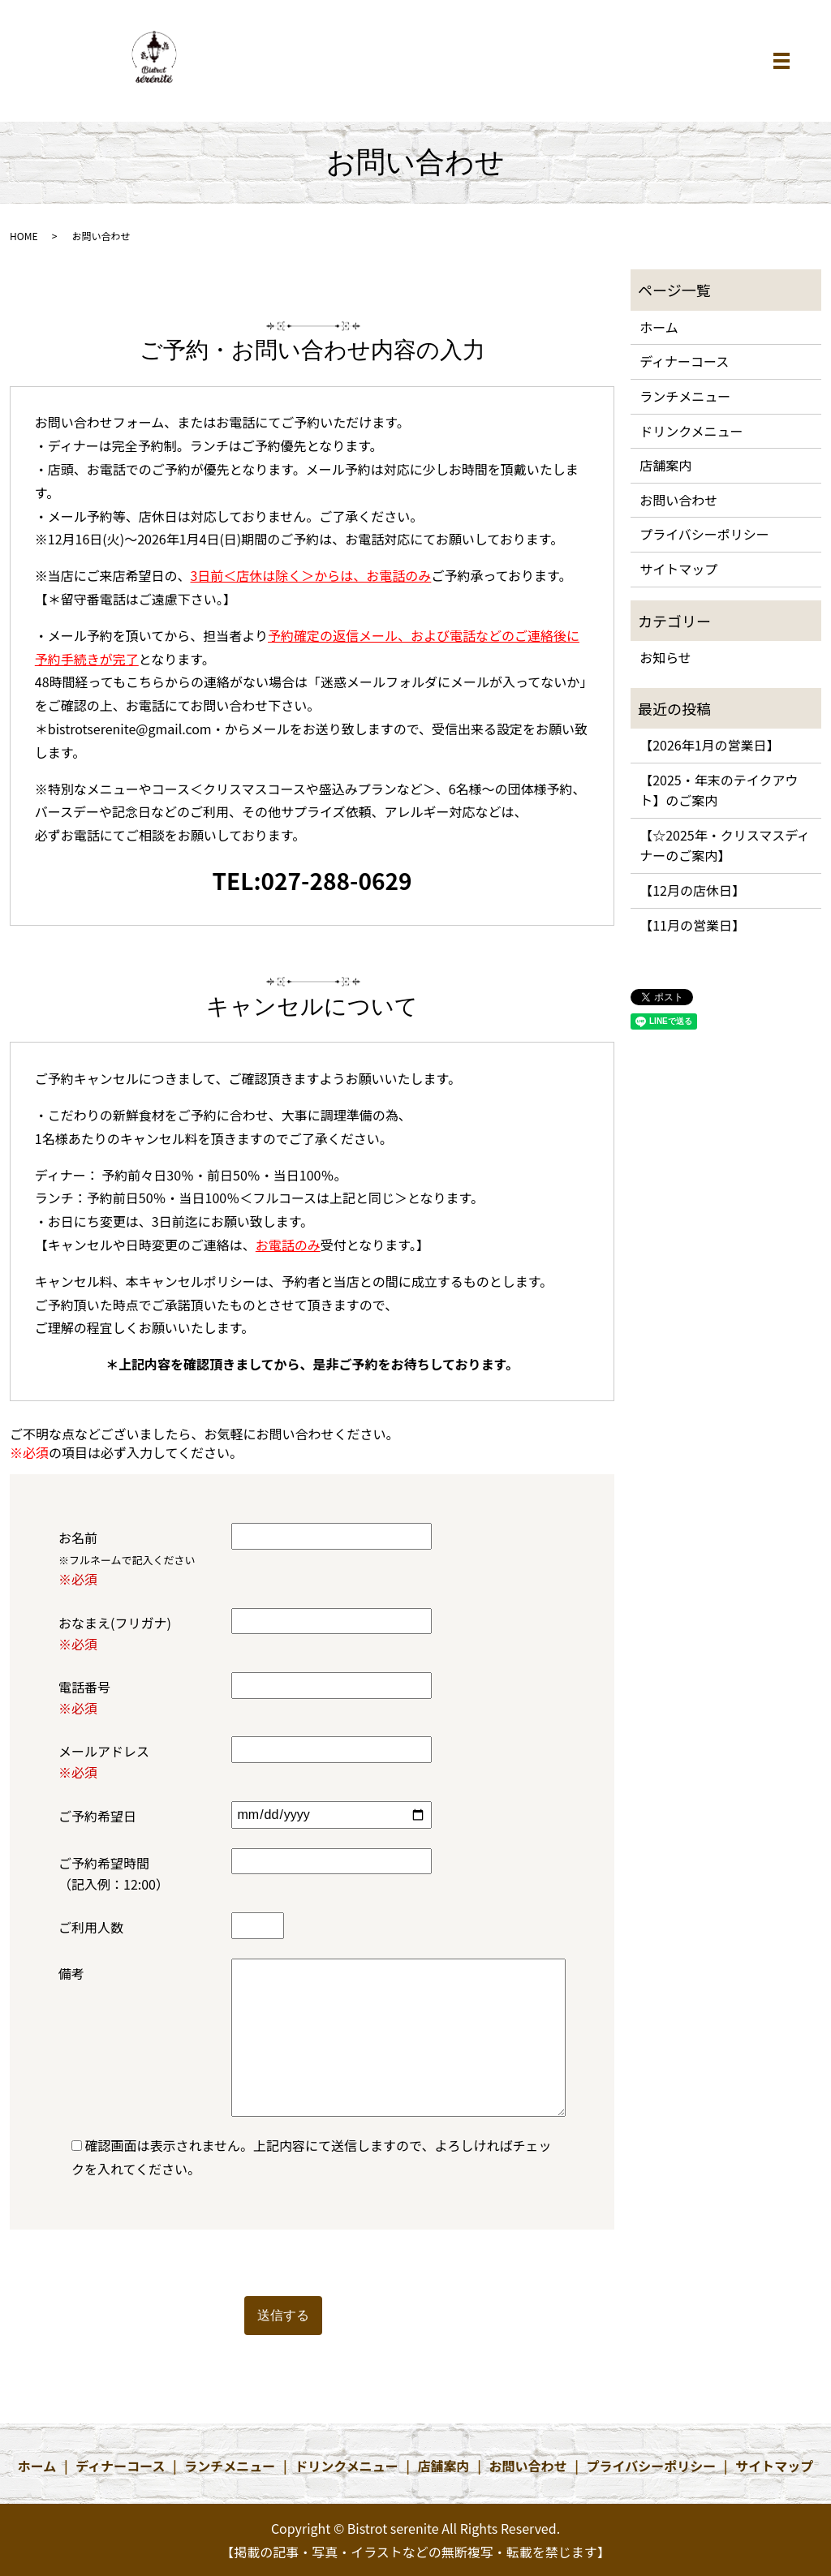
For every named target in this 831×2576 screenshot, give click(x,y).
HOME (23, 236)
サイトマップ (678, 568)
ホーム (658, 327)
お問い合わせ (678, 500)
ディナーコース (684, 361)
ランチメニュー (684, 396)
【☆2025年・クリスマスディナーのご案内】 (724, 845)
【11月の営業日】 (692, 925)
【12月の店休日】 (692, 890)
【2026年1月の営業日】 (709, 745)
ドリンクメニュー (691, 431)
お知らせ (665, 657)
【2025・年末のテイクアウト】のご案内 (718, 790)
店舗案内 (665, 465)
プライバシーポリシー (704, 534)
